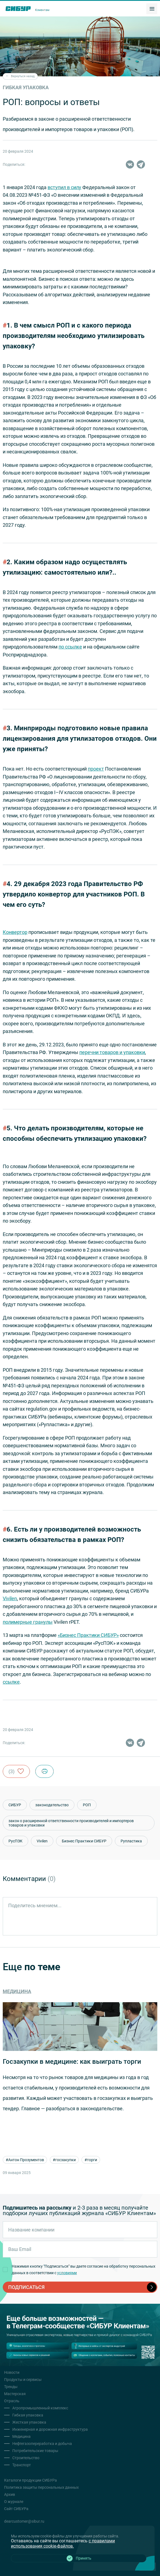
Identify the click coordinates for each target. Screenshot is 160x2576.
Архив (9, 2494)
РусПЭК (15, 1841)
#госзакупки (68, 2160)
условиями (67, 2273)
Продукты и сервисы (23, 2379)
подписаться (82, 2287)
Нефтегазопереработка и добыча (42, 2443)
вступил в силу (64, 187)
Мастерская (15, 2394)
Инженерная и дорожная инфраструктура (50, 2429)
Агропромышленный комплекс (40, 2408)
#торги (95, 2160)
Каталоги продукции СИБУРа (30, 2480)
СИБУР (14, 1805)
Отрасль (11, 2401)
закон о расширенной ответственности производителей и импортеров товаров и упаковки (71, 1823)
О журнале (13, 2501)
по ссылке (70, 647)
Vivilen (10, 1598)
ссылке (11, 1682)
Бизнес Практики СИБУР (84, 1841)
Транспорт (21, 2465)
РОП (87, 1805)
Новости (11, 2372)
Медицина (21, 2436)
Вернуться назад (20, 76)
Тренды (11, 2386)
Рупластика (131, 1841)
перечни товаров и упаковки (112, 1052)
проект (96, 769)
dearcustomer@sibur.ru (24, 2521)
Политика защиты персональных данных (41, 2487)
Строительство (25, 2458)
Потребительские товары (35, 2450)
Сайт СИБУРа (16, 2508)
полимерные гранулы (28, 1622)
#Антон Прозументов (29, 2160)
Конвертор (15, 932)
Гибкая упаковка (27, 2415)
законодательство (52, 1805)
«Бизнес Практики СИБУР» (88, 1635)
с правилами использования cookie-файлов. (63, 2543)
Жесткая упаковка (29, 2422)
